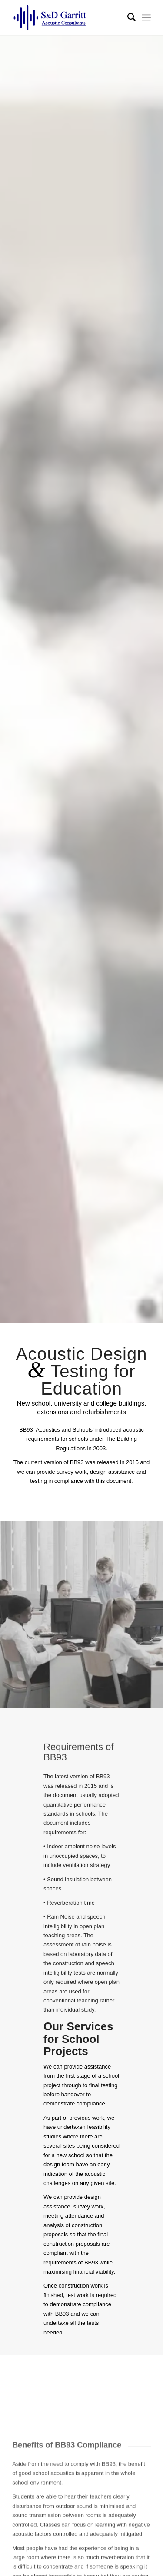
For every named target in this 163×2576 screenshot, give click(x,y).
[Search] (127, 17)
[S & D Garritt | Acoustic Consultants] (67, 17)
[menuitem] (127, 17)
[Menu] (146, 17)
